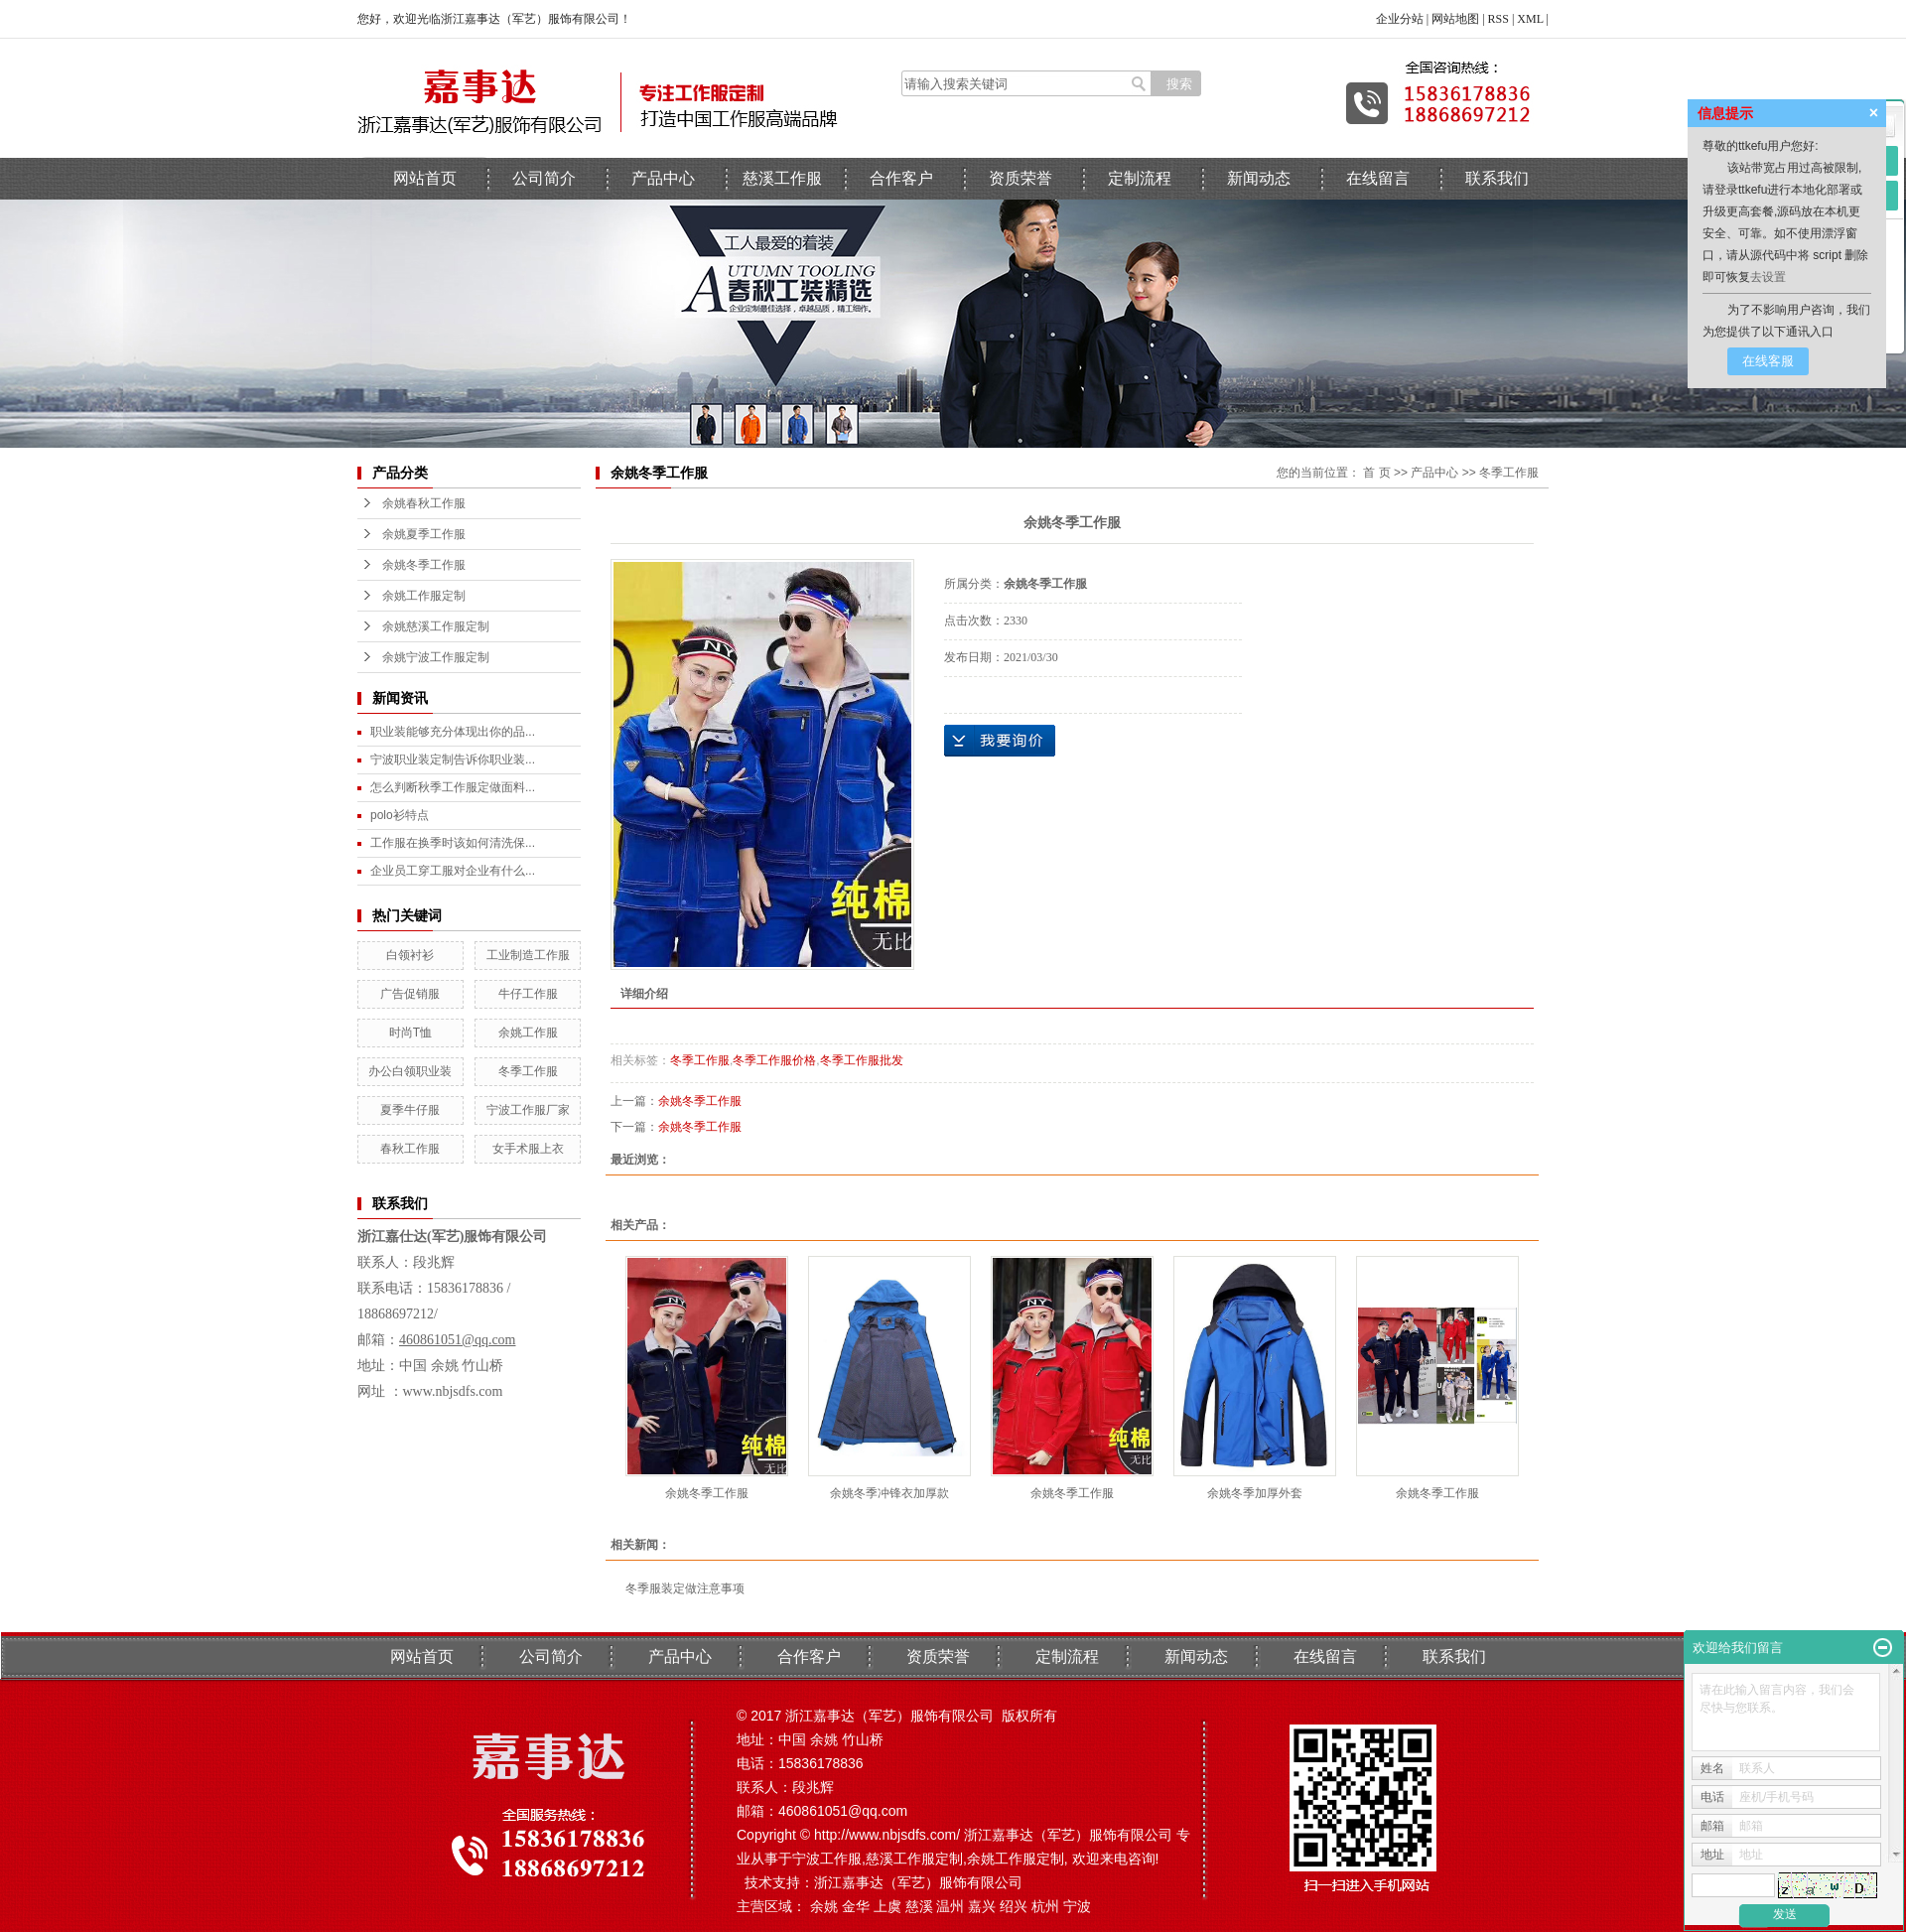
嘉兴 (982, 1906)
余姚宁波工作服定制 (435, 657)
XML (1530, 19)
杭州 (1045, 1906)
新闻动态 (1259, 178)
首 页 (1376, 473)
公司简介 (544, 178)
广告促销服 (410, 994)
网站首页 (425, 178)
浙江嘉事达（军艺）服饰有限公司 (918, 1882)
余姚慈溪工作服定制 (435, 626)
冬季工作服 (528, 1071)
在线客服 (1768, 360)
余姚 (824, 1906)
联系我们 (1497, 178)
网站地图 (1455, 19)
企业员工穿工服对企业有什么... (452, 871)
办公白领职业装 (410, 1071)
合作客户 (901, 178)
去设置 (1768, 277)
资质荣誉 (1020, 178)
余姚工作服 (528, 1032)
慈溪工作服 (782, 178)
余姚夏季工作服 (424, 534)
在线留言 (1378, 178)
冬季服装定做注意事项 (685, 1588)
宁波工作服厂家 (528, 1110)
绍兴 (1013, 1906)
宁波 (1077, 1906)
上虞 (887, 1906)
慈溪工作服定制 (914, 1858)
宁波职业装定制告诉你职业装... (452, 759)
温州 (950, 1906)
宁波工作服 (827, 1858)
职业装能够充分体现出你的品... (452, 732)
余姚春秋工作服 (424, 503)
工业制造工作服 (528, 955)
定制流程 (1139, 178)
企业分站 (1400, 19)
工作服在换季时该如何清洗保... (452, 843)
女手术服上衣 (528, 1149)
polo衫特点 (399, 815)
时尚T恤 (410, 1032)
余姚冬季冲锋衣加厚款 (889, 1493)
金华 (856, 1906)
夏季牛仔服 (410, 1110)
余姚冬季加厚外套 (1254, 1493)
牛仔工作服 (528, 994)
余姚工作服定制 (424, 596)
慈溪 (919, 1906)
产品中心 (663, 178)
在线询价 (999, 741)
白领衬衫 (410, 955)
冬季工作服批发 (861, 1060)
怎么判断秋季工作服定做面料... (452, 787)
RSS (1498, 19)
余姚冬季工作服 (424, 565)
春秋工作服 (410, 1149)
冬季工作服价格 (774, 1060)
